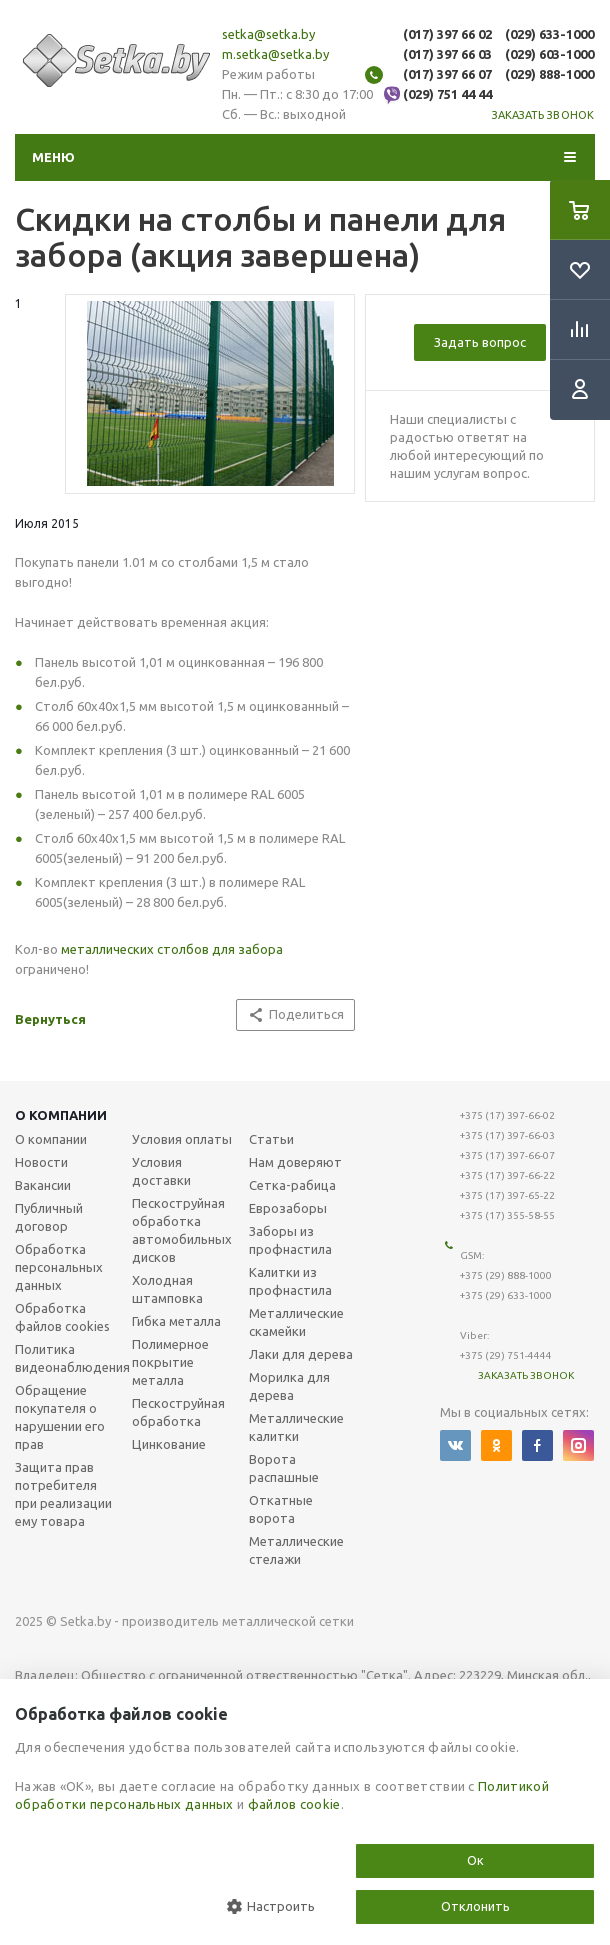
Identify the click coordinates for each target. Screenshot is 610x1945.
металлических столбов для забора (172, 949)
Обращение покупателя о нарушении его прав (60, 1417)
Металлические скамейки (296, 1322)
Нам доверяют (295, 1162)
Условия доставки (161, 1171)
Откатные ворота (281, 1509)
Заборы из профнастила (290, 1240)
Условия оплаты (182, 1139)
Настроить (271, 1906)
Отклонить (475, 1906)
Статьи (271, 1139)
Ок (475, 1860)
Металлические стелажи (296, 1550)
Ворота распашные (284, 1468)
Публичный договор (49, 1217)
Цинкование (169, 1444)
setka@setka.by (268, 34)
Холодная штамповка (167, 1289)
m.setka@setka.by (275, 54)
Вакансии (43, 1185)
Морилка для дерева (289, 1386)
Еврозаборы (288, 1208)
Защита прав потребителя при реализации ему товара (63, 1494)
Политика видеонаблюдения (72, 1358)
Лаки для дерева (301, 1354)
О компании (61, 1115)
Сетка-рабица (292, 1185)
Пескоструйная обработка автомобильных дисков (182, 1230)
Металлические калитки (296, 1427)
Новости (41, 1162)
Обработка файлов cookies (62, 1317)
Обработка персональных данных (59, 1267)
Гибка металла (176, 1321)
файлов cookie (294, 1804)
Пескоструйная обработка (178, 1412)
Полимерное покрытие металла (170, 1362)
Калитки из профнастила (290, 1281)
